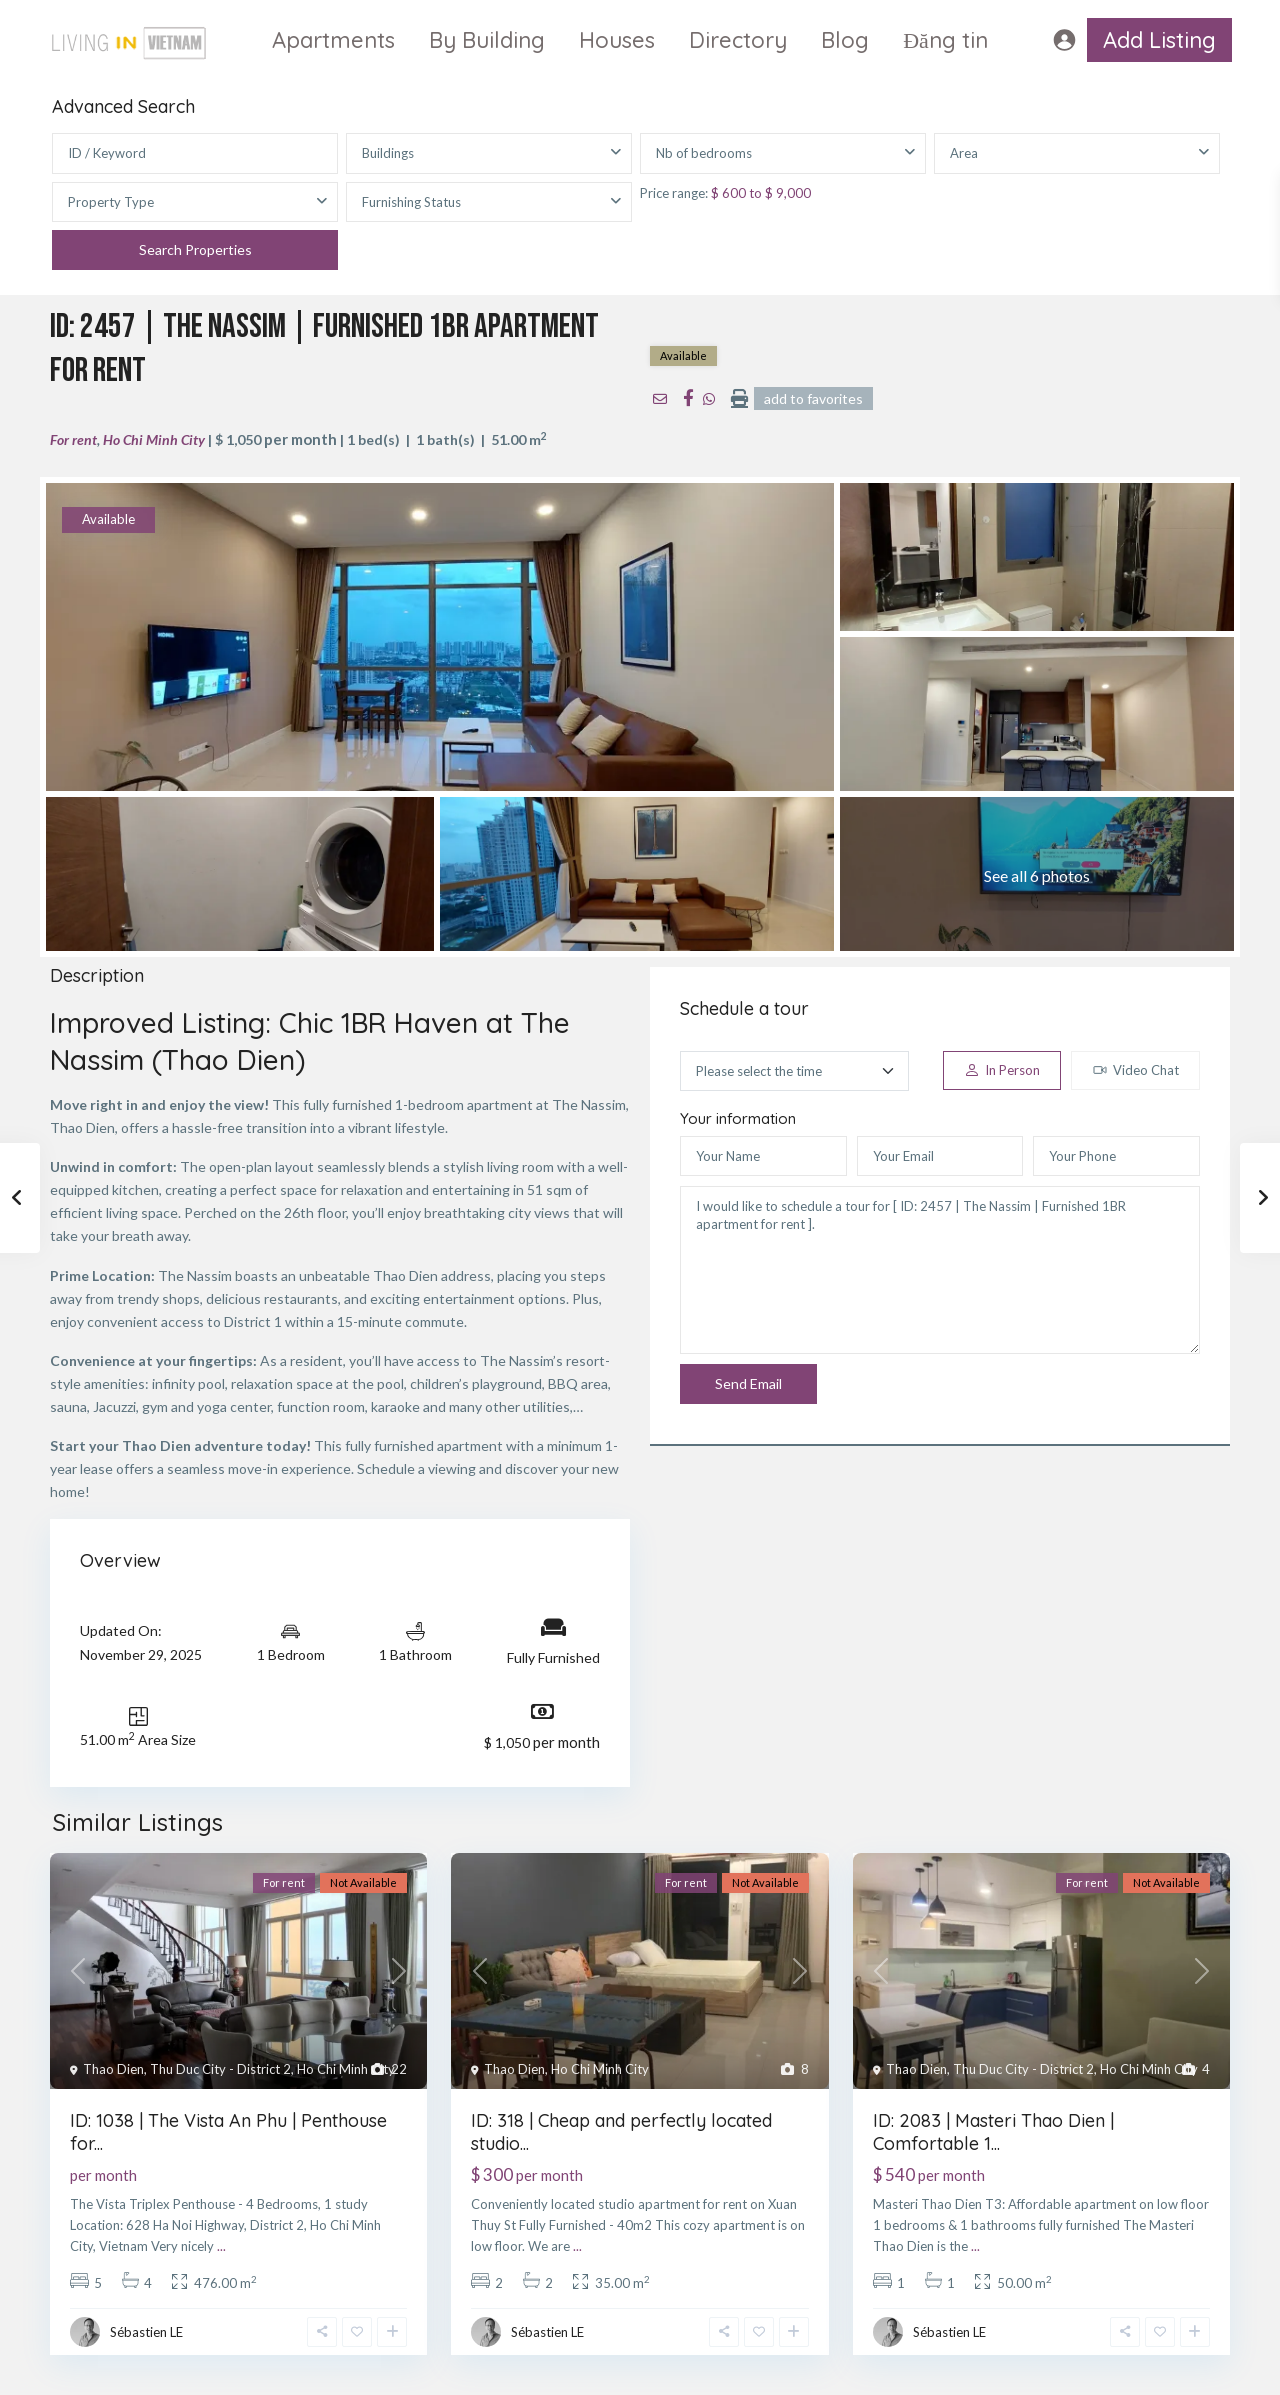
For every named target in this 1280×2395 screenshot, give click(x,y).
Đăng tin (945, 40)
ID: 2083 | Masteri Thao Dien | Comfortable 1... (993, 2132)
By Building (487, 40)
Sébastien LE (146, 2332)
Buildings (388, 153)
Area (964, 153)
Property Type (111, 202)
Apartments (333, 40)
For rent (73, 439)
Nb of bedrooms (704, 153)
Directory (738, 40)
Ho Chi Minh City (154, 439)
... (221, 2246)
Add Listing (1159, 40)
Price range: (674, 192)
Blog (845, 40)
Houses (617, 40)
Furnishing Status (411, 202)
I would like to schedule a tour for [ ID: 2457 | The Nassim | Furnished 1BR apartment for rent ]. (940, 1270)
